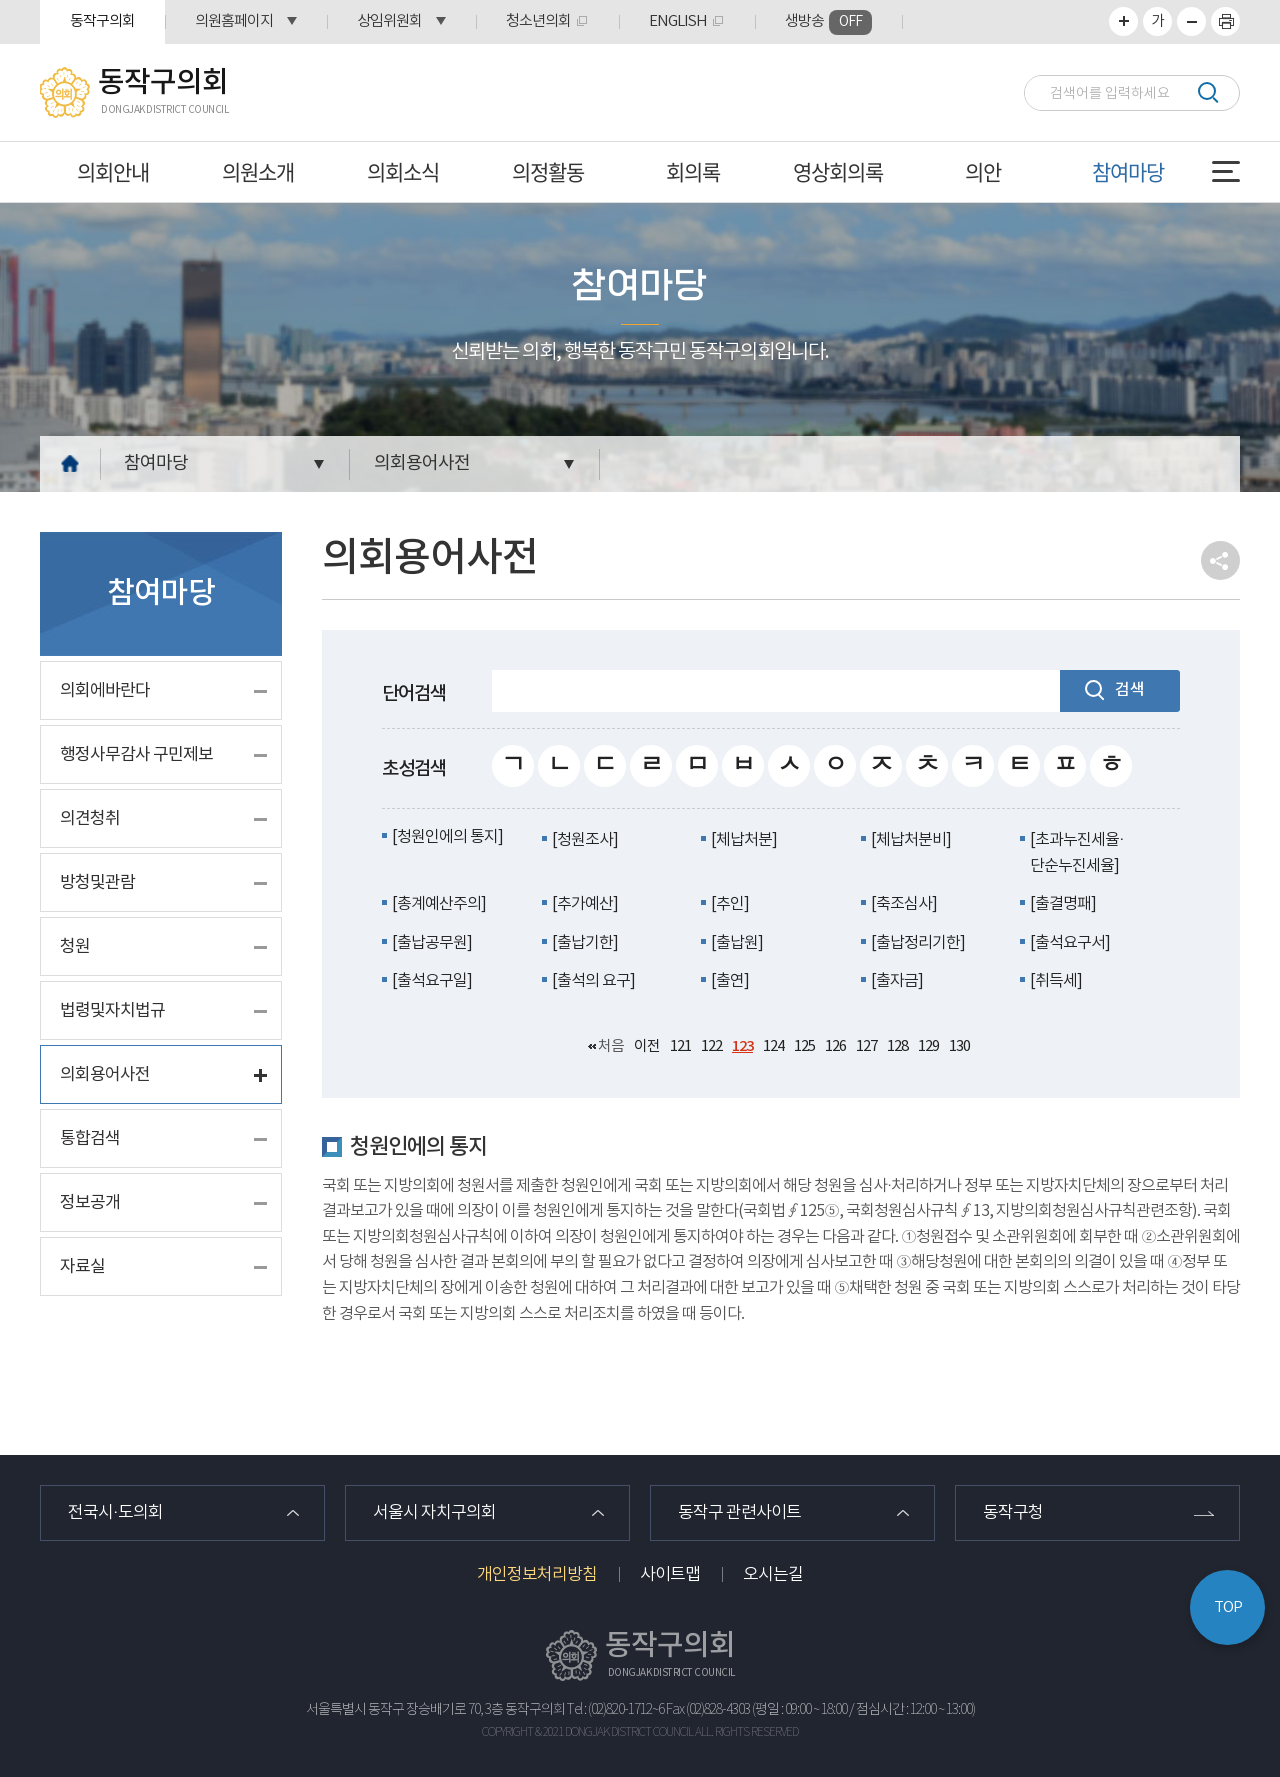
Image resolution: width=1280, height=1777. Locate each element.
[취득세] (1056, 981)
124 (773, 1046)
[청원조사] (585, 840)
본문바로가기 (0, 0)
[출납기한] (585, 943)
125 (804, 1046)
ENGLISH (678, 21)
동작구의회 (102, 21)
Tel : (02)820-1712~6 (615, 1710)
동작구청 (1013, 1513)
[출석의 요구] (593, 981)
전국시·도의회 (115, 1513)
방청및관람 (97, 883)
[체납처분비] (911, 840)
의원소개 (258, 171)
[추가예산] (585, 904)
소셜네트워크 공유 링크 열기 (1220, 560)
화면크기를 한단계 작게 (1191, 21)
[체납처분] (744, 840)
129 (928, 1046)
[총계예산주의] (439, 904)
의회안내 (113, 171)
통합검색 (90, 1139)
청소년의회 (538, 21)
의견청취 (90, 819)
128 (897, 1046)
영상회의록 (838, 171)
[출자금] (897, 981)
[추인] (730, 904)
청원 (75, 947)
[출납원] (737, 943)
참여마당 (1128, 171)
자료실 (82, 1267)
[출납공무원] (432, 943)
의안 (983, 171)
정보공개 (90, 1203)
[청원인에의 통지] (447, 837)
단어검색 (414, 694)
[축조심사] (904, 904)
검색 (1207, 92)
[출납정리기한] (918, 943)
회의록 (693, 171)
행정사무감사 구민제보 (136, 755)
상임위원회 (389, 21)
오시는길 (773, 1575)
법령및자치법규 (112, 1011)
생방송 (828, 22)
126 (835, 1046)
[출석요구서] (1070, 943)
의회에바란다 (105, 691)
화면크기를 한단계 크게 (1123, 21)
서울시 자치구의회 (434, 1513)
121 (680, 1046)
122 (711, 1046)
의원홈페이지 (234, 21)
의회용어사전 (422, 463)
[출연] (730, 981)
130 (959, 1046)
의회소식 (403, 171)
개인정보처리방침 (537, 1575)
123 (742, 1046)
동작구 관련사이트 (739, 1513)
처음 (611, 1046)
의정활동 (548, 171)
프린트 (1225, 21)
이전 (647, 1046)
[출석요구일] (432, 981)
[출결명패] (1063, 904)
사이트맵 (670, 1575)
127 (866, 1046)
